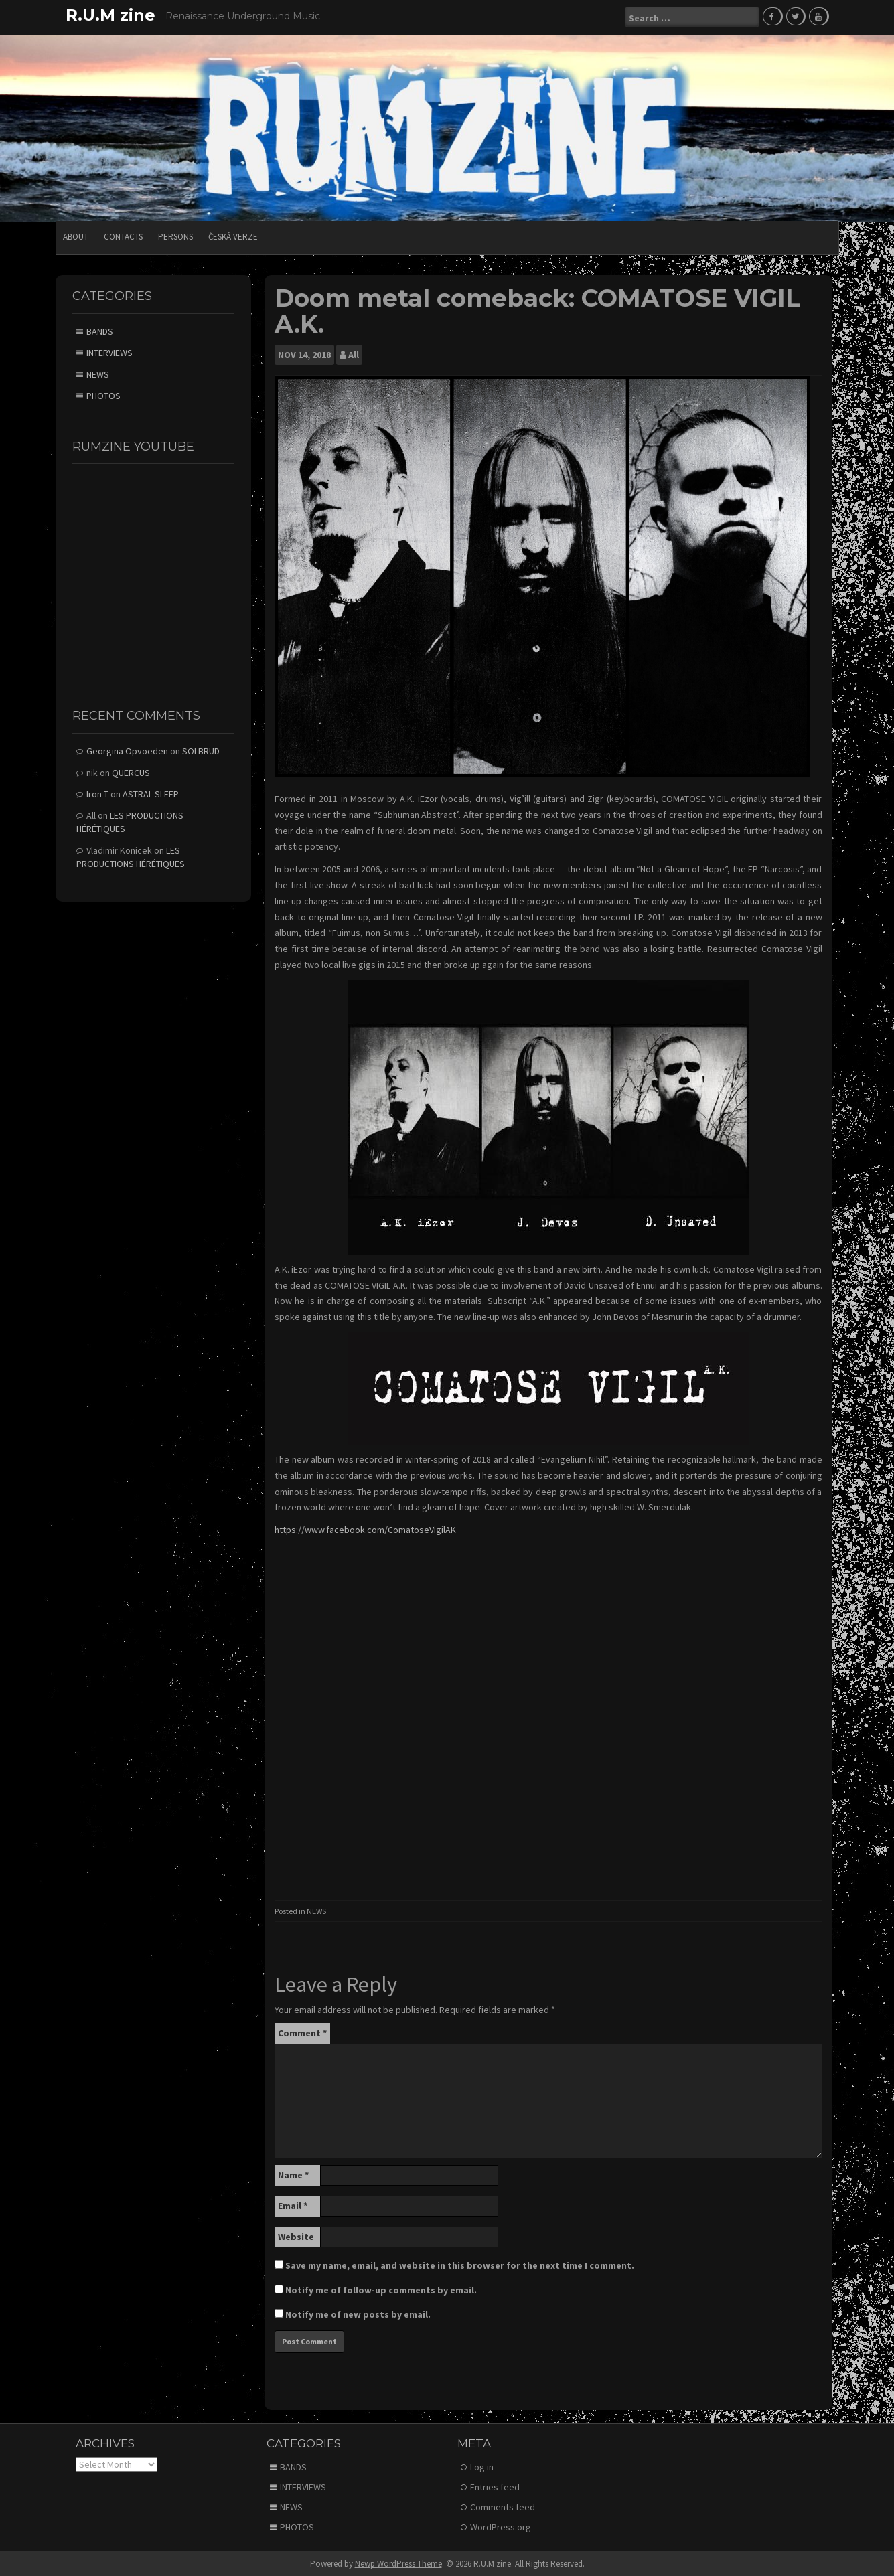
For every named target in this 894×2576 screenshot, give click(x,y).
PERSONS (175, 236)
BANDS (99, 330)
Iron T (97, 793)
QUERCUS (131, 772)
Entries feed (495, 2486)
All (353, 354)
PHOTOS (103, 394)
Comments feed (502, 2506)
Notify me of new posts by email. (358, 2314)
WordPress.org (500, 2526)
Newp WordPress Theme (398, 2563)
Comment (302, 2032)
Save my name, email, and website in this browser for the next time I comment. (459, 2265)
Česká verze (233, 236)
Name (293, 2174)
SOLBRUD (201, 750)
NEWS (316, 1910)
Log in (482, 2466)
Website (296, 2236)
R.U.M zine (110, 15)
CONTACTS (123, 236)
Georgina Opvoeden (127, 750)
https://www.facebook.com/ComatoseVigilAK (365, 1529)
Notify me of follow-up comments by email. (381, 2289)
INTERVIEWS (109, 351)
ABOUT (75, 236)
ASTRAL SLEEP (151, 793)
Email (292, 2205)
